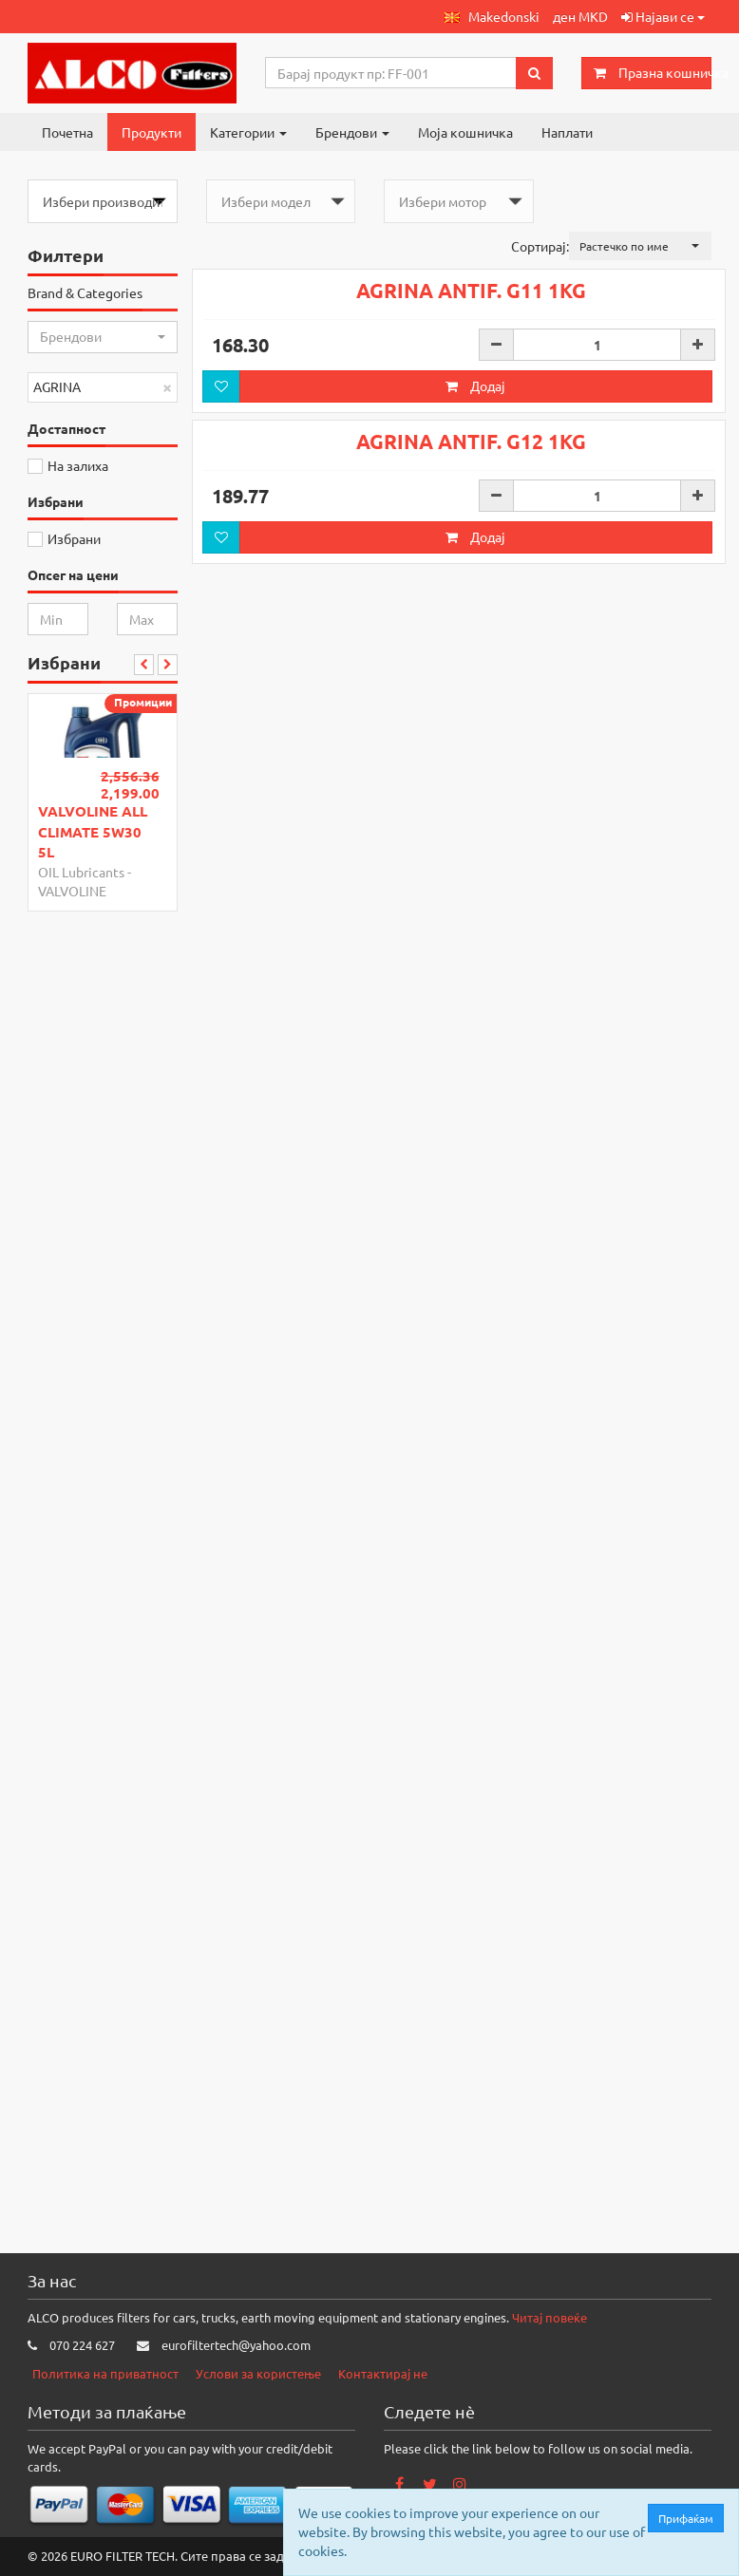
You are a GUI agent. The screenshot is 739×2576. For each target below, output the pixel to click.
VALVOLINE (72, 890)
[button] (492, 16)
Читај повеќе (549, 2317)
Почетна (67, 132)
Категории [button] (248, 132)
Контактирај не (382, 2373)
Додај (475, 610)
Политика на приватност (105, 2373)
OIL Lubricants (81, 871)
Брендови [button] (352, 132)
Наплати (567, 132)
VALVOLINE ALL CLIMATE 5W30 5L (92, 831)
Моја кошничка (465, 132)
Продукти (151, 132)
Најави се (663, 16)
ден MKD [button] (580, 16)
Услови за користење (258, 2373)
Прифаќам (689, 2518)
